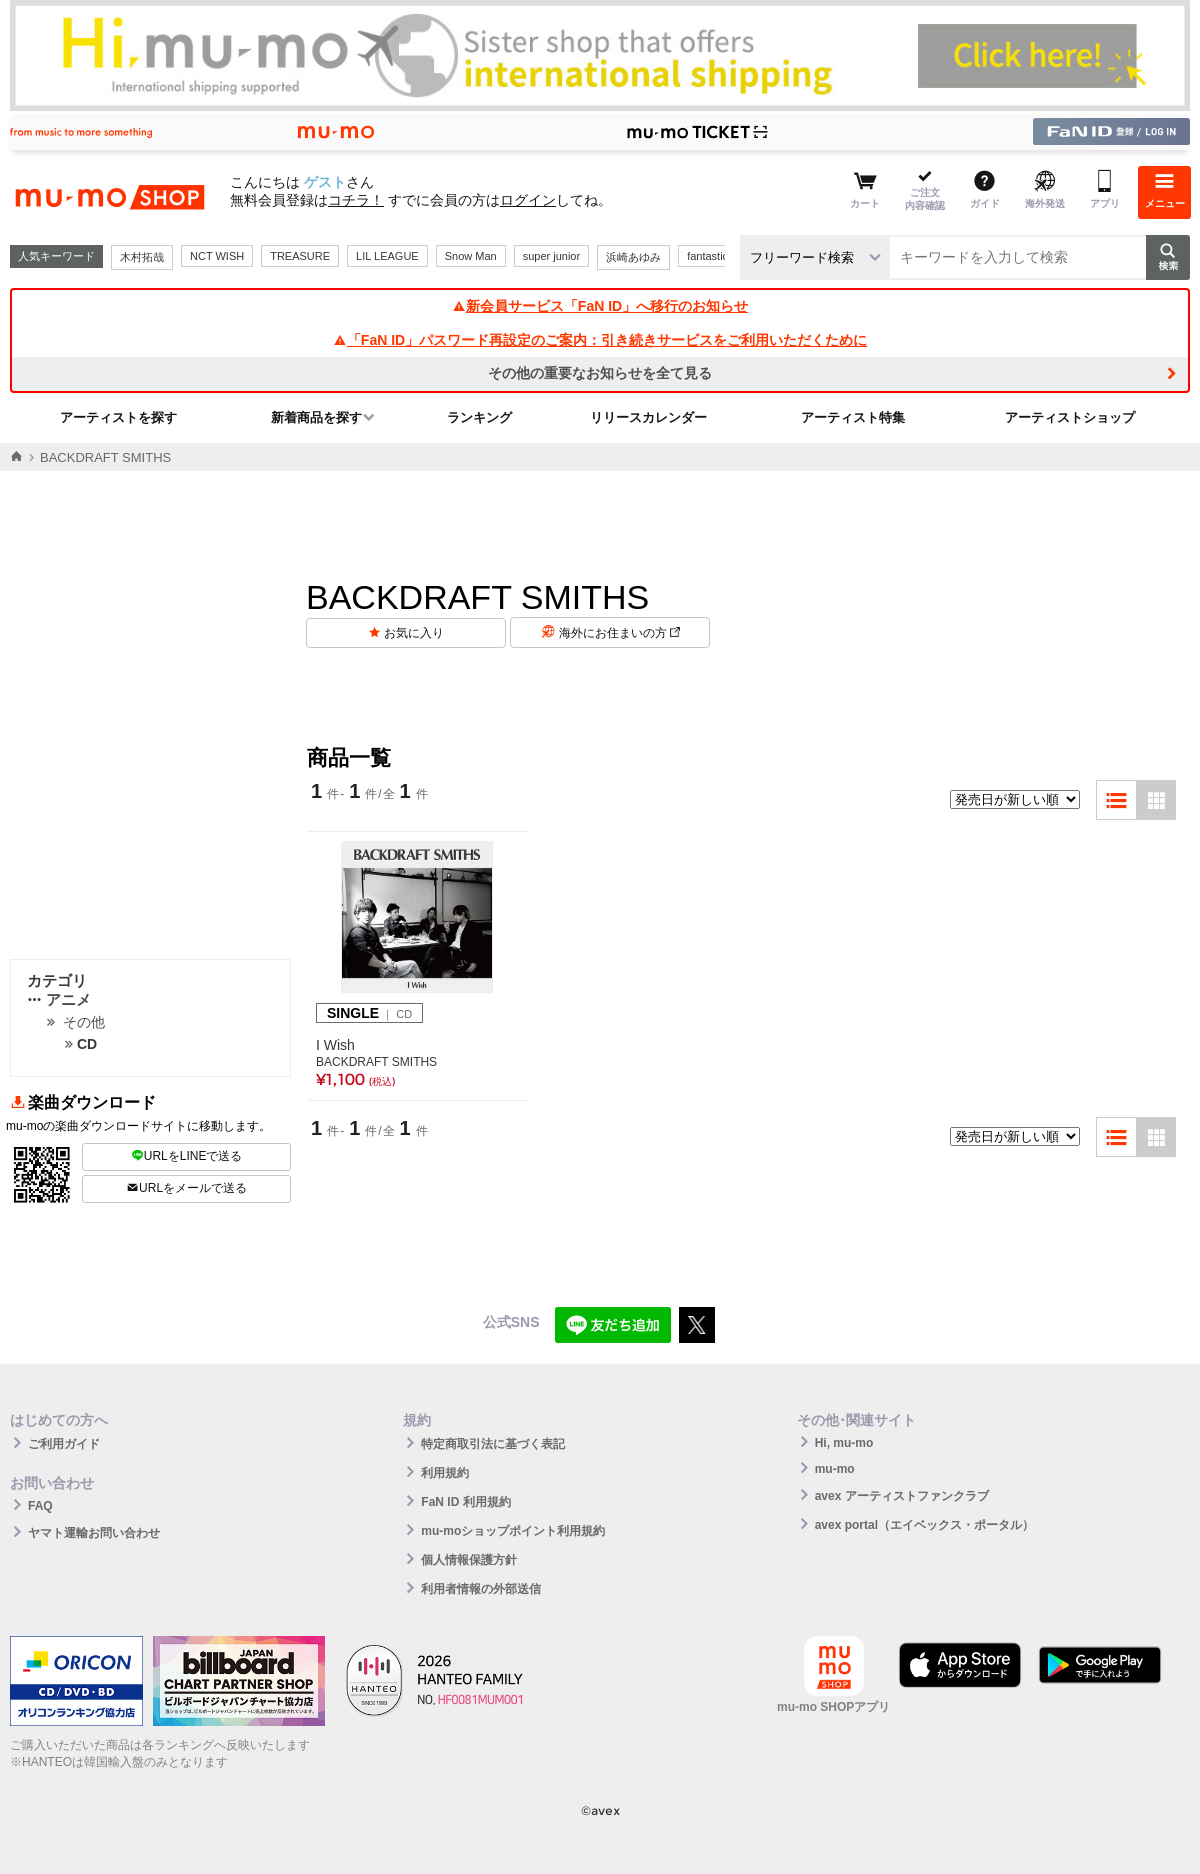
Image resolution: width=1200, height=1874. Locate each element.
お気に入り (414, 633)
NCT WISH (217, 256)
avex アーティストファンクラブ (902, 1496)
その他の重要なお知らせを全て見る (600, 373)
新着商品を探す (316, 417)
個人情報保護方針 (469, 1560)
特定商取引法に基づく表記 (493, 1444)
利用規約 (445, 1473)
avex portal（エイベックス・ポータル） (924, 1525)
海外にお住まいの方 (619, 633)
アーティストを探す (118, 417)
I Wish (335, 1045)
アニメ (59, 999)
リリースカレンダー (648, 417)
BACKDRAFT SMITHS (376, 1062)
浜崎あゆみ (633, 257)
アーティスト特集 (853, 417)
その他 (84, 1022)
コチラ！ (356, 200)
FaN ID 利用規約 (465, 1502)
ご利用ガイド (64, 1444)
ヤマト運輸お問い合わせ (94, 1533)
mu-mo (835, 1469)
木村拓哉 (142, 257)
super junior (551, 256)
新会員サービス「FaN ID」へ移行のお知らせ (600, 306)
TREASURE (300, 256)
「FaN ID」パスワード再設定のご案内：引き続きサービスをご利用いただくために (600, 340)
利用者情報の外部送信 (481, 1589)
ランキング (479, 417)
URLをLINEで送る (187, 1156)
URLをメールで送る (186, 1188)
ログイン (528, 200)
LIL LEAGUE (387, 256)
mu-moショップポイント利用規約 (513, 1531)
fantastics (710, 256)
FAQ (40, 1506)
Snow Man (471, 256)
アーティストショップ (1070, 417)
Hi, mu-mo (844, 1443)
